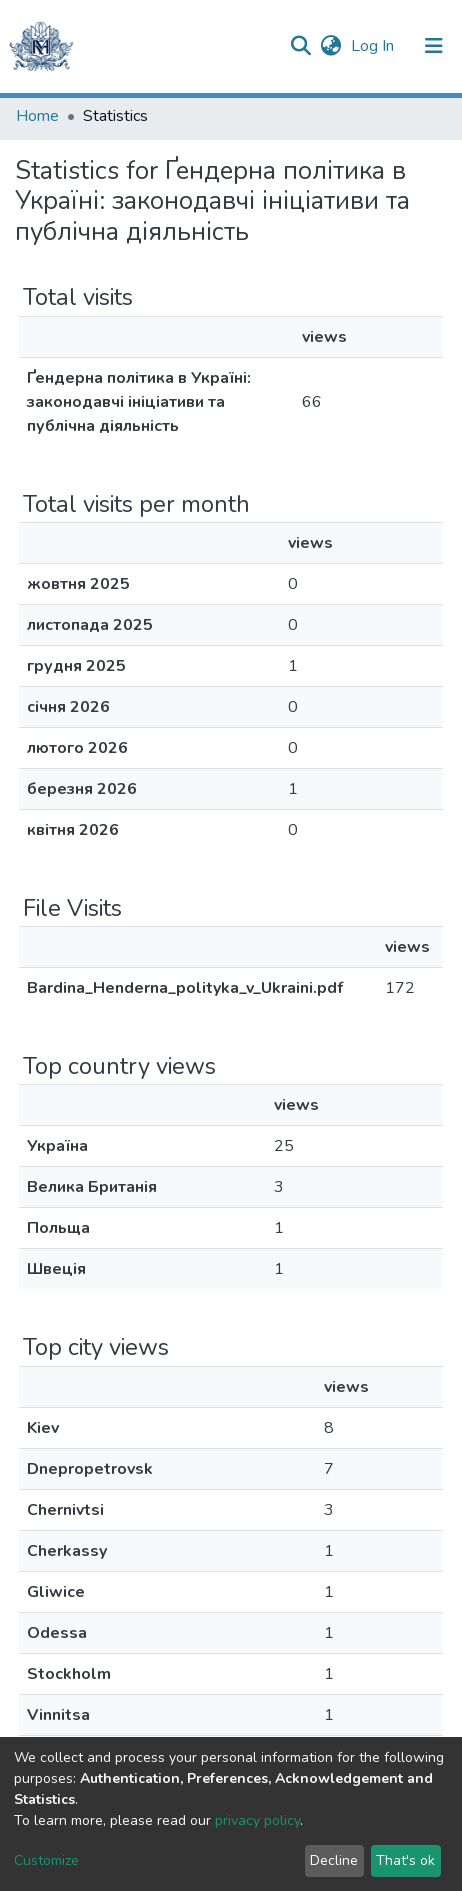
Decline (334, 1860)
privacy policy (257, 1820)
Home (37, 116)
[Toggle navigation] (434, 46)
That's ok (405, 1860)
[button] (330, 46)
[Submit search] (300, 46)
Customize (46, 1860)
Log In (374, 46)
